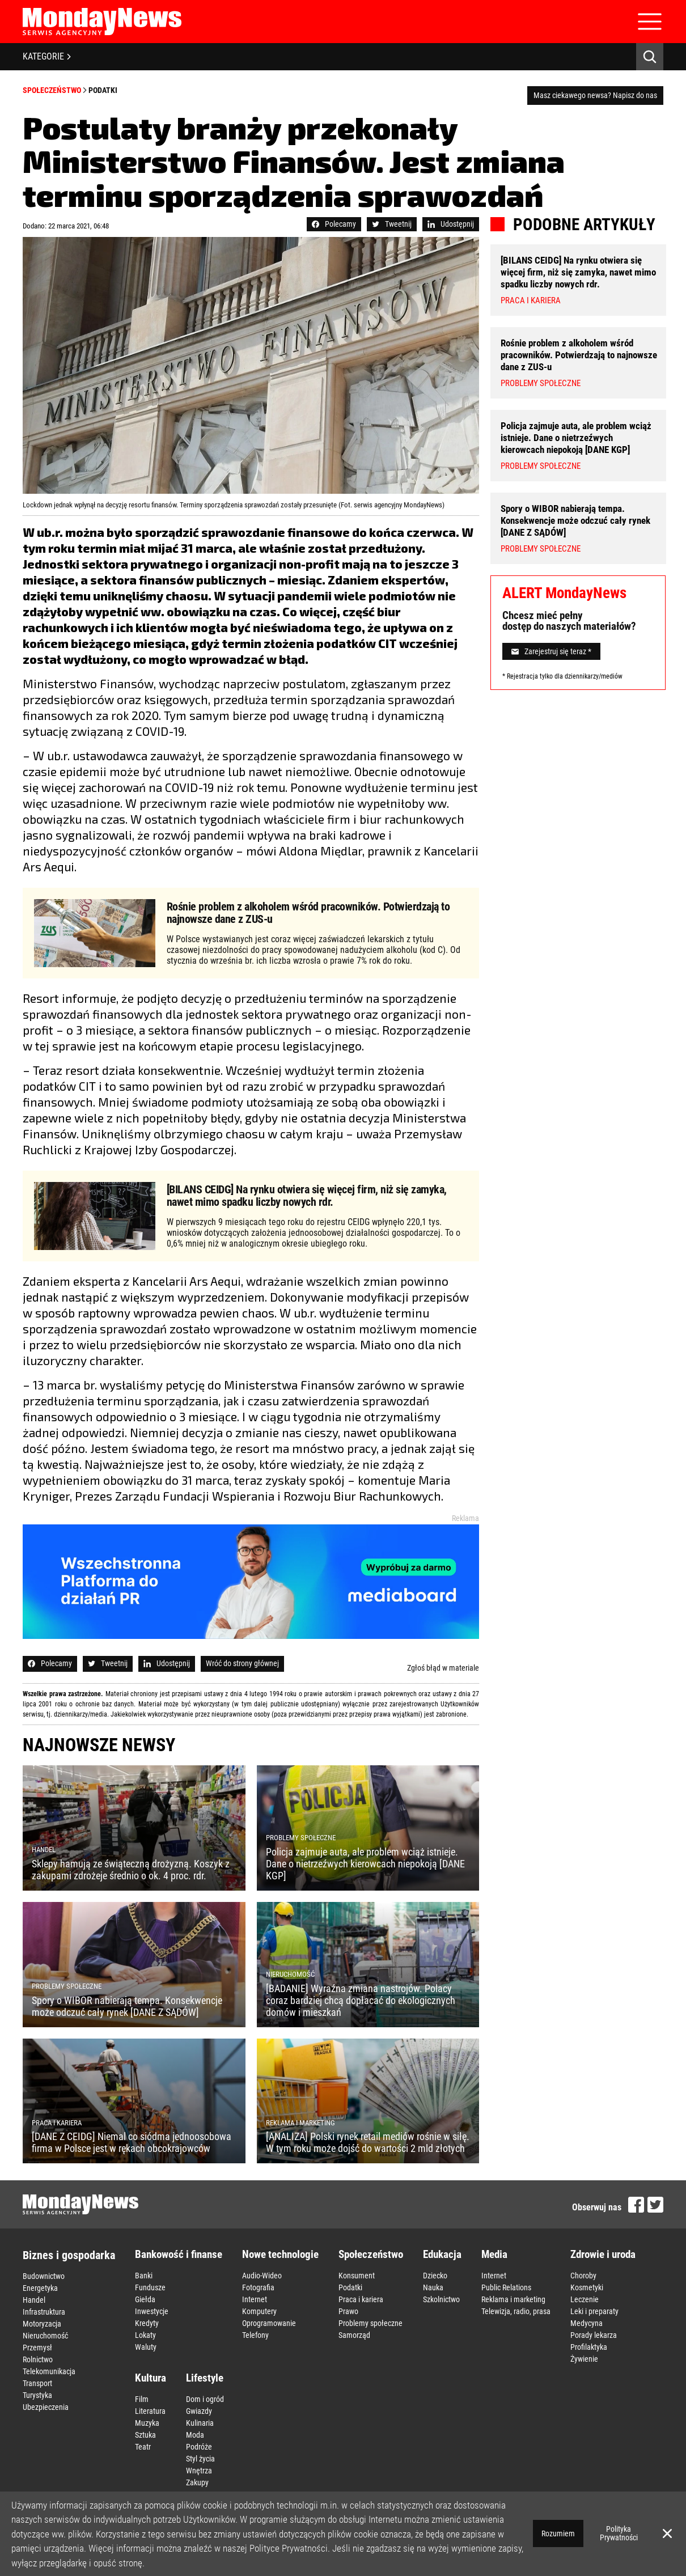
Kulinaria (200, 2422)
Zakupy (197, 2482)
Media (494, 2254)
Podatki (102, 90)
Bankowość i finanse (178, 2254)
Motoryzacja (42, 2323)
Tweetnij (392, 223)
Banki (144, 2275)
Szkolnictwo (441, 2299)
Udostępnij (450, 223)
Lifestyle (204, 2377)
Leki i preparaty (594, 2311)
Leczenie (584, 2299)
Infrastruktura (44, 2311)
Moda (195, 2434)
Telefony (255, 2335)
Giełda (145, 2299)
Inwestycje (151, 2311)
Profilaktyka (588, 2347)
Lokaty (145, 2335)
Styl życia (200, 2458)
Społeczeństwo (52, 90)
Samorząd (354, 2335)
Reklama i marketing (513, 2299)
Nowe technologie (280, 2254)
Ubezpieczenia (46, 2407)
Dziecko (435, 2275)
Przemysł (37, 2347)
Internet (254, 2299)
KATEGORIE (47, 56)
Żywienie (584, 2358)
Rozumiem (558, 2533)
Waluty (145, 2347)
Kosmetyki (586, 2287)
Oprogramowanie (269, 2323)
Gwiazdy (199, 2411)
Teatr (143, 2446)
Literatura (150, 2411)
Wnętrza (199, 2470)
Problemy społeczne (370, 2323)
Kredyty (147, 2323)
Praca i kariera (360, 2299)
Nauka (433, 2287)
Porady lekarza (593, 2335)
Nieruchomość (45, 2335)
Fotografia (258, 2287)
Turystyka (37, 2395)
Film (142, 2399)
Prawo (348, 2311)
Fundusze (150, 2287)
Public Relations (506, 2287)
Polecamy (334, 223)
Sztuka (145, 2434)
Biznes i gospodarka (69, 2255)
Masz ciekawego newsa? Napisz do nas (595, 95)
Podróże (199, 2446)
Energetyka (40, 2288)
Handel (34, 2299)
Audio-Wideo (262, 2275)
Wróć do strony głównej (242, 1663)
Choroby (583, 2275)
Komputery (259, 2311)
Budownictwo (44, 2276)
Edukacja (442, 2254)
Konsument (356, 2275)
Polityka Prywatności (619, 2533)
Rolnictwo (38, 2359)
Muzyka (147, 2422)
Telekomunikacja (49, 2371)
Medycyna (586, 2323)
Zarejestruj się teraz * (551, 651)
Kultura (150, 2377)
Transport (37, 2383)
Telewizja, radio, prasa (516, 2311)
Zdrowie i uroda (603, 2254)
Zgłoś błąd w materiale (443, 1667)
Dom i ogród (205, 2399)
